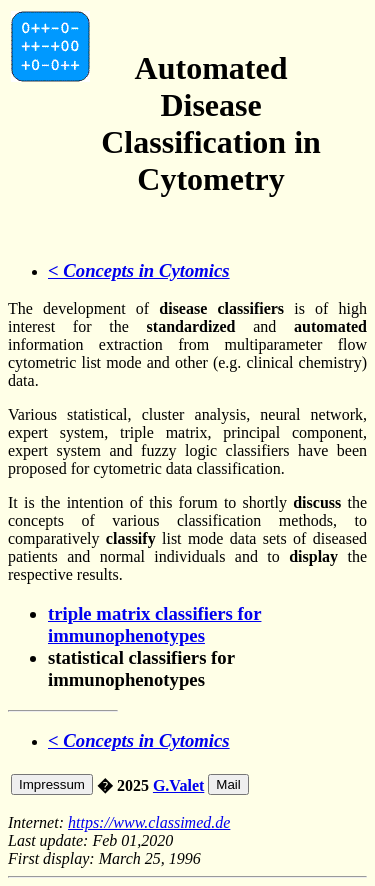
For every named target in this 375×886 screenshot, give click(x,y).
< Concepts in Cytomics (139, 270)
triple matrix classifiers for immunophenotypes (154, 624)
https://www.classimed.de (149, 822)
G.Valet (178, 785)
